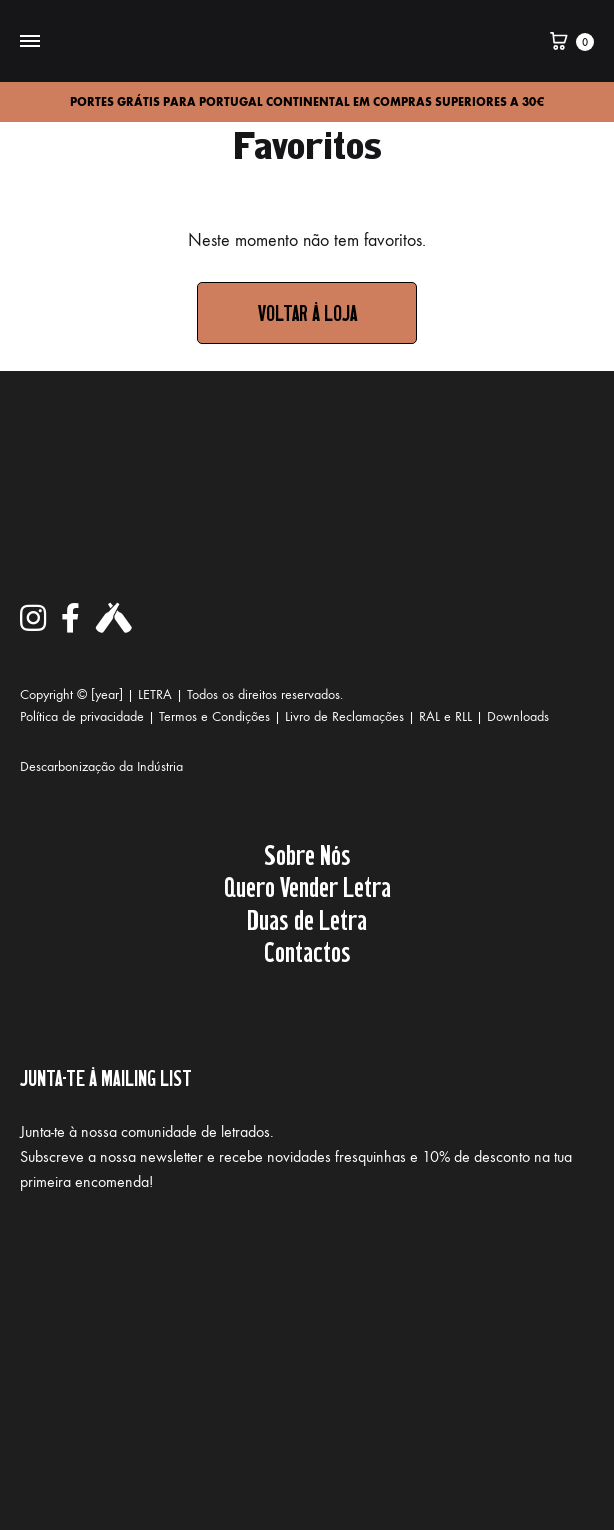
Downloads (518, 716)
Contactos (307, 951)
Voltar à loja (307, 313)
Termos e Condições (214, 716)
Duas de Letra (307, 919)
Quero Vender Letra (307, 886)
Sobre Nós (307, 854)
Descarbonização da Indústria (101, 766)
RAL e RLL (445, 716)
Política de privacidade (82, 716)
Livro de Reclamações (344, 716)
